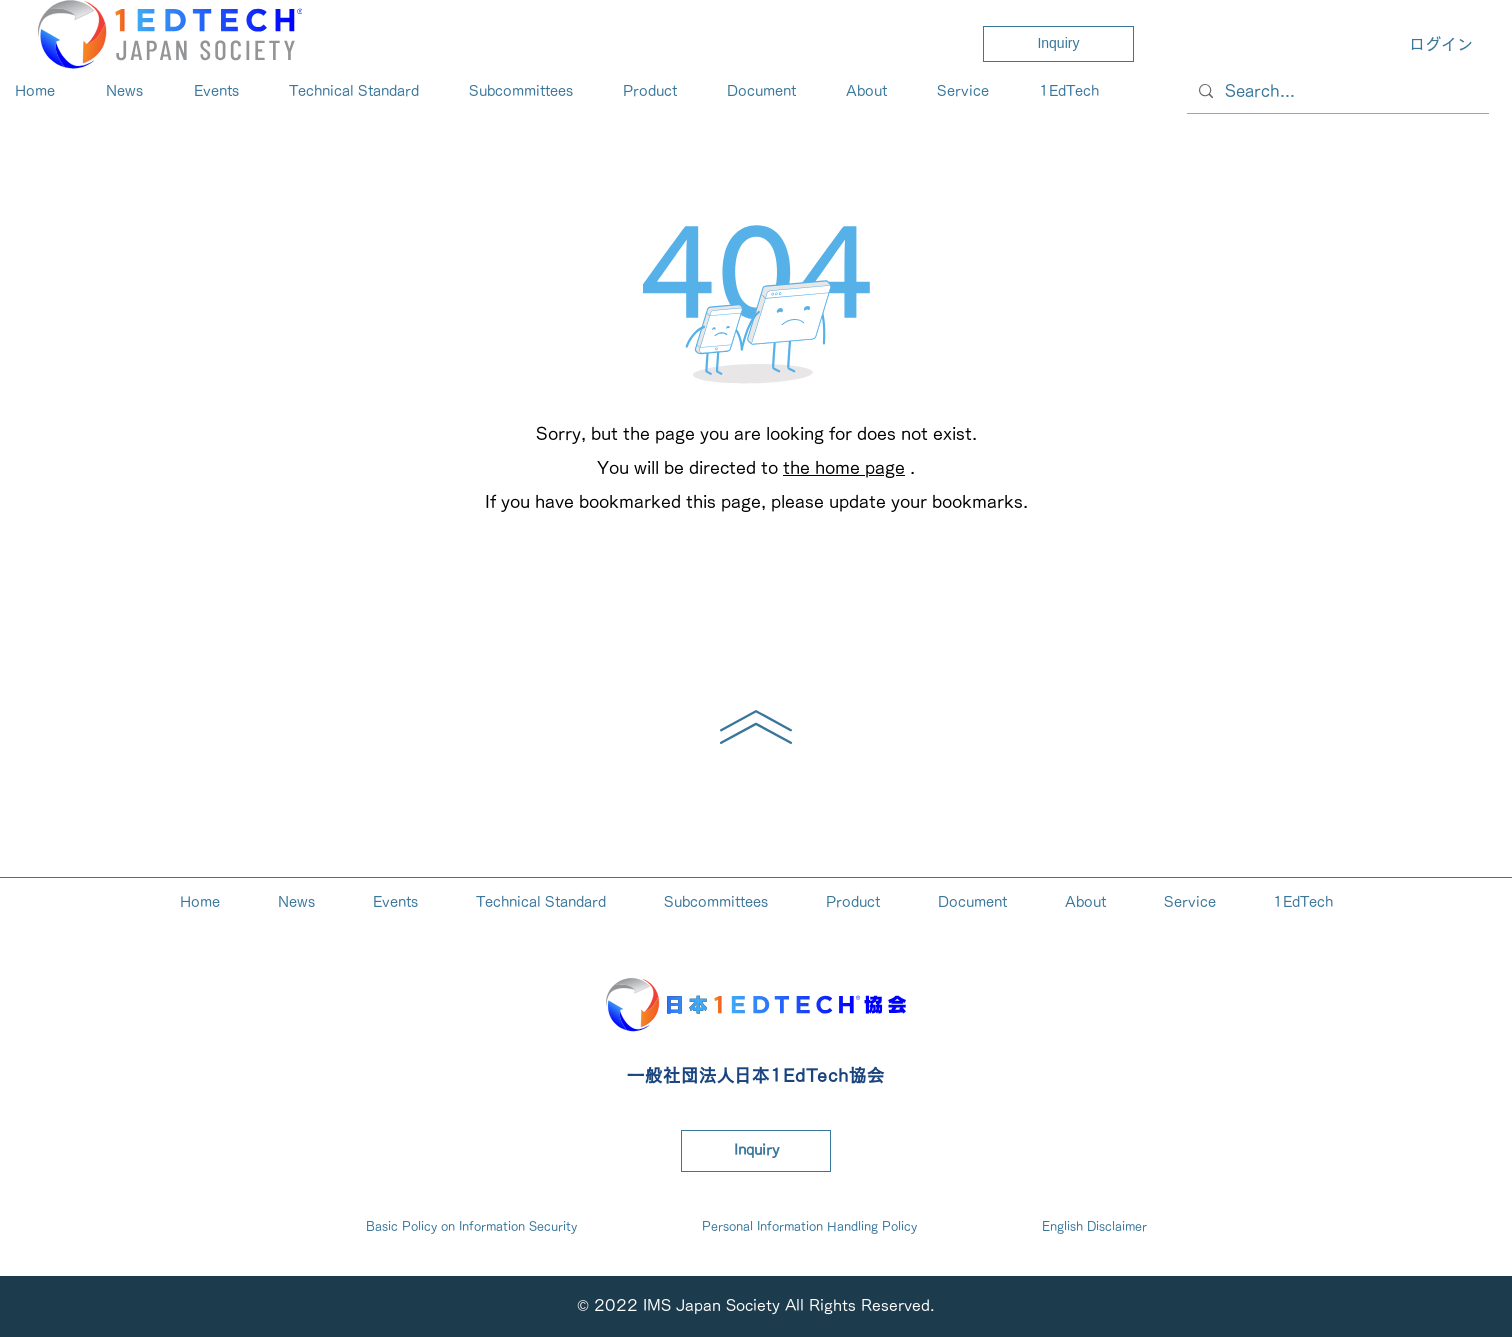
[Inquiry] (1058, 44)
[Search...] (1336, 91)
